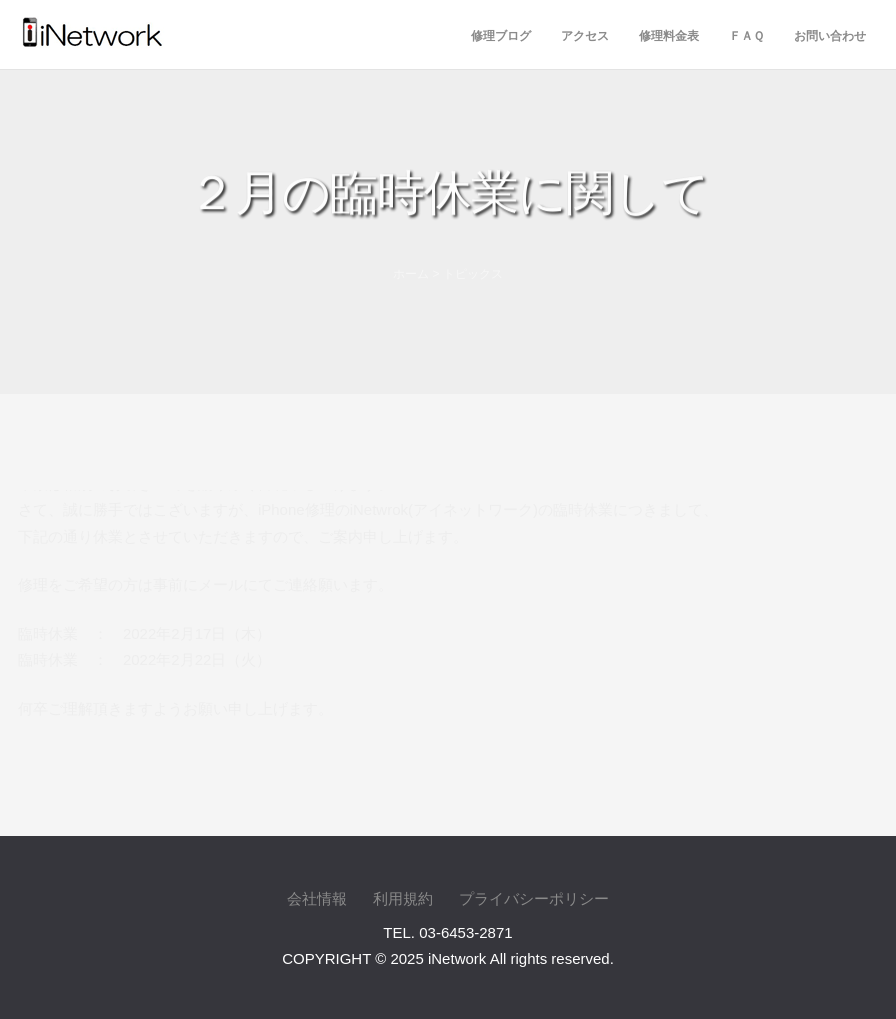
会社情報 (317, 898)
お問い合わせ (830, 36)
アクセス (585, 36)
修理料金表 (669, 36)
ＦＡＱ (746, 36)
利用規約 (403, 898)
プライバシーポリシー (534, 898)
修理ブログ (501, 36)
